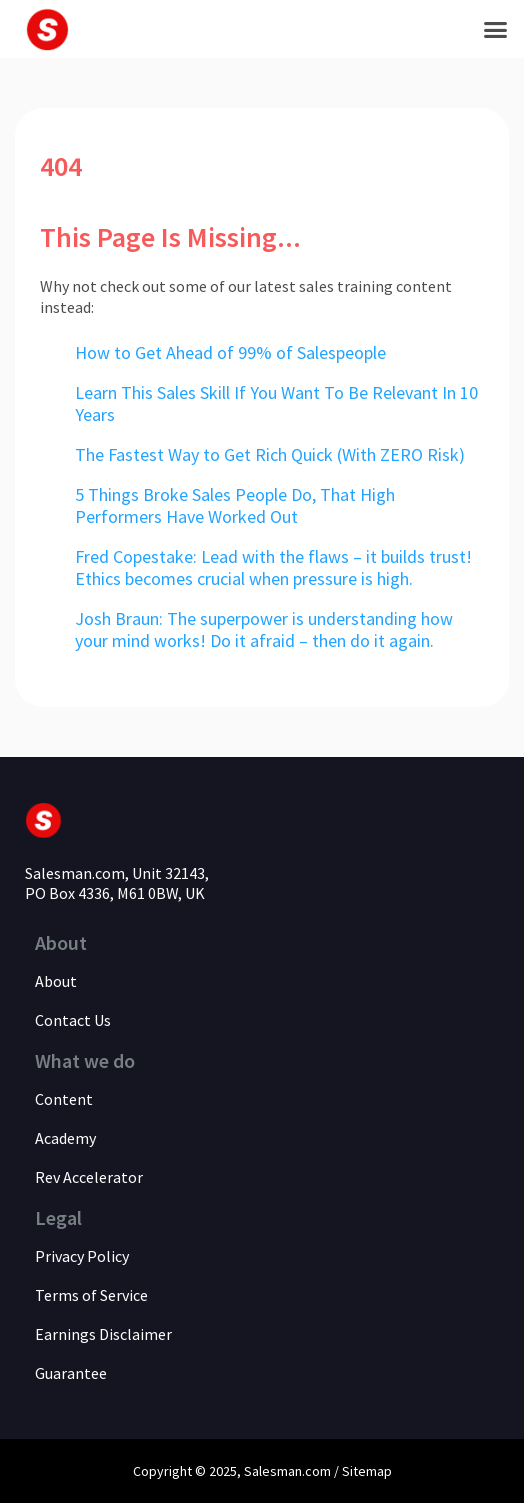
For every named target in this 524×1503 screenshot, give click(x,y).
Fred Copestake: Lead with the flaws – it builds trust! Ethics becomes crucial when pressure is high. (273, 567)
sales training (347, 286)
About (56, 981)
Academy (65, 1138)
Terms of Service (91, 1295)
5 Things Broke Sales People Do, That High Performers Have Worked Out (235, 505)
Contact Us (73, 1020)
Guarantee (71, 1373)
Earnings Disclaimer (103, 1334)
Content (64, 1099)
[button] (496, 29)
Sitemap (367, 1471)
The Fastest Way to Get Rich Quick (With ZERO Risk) (270, 454)
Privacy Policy (82, 1256)
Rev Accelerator (89, 1177)
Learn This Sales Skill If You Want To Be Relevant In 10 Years (276, 403)
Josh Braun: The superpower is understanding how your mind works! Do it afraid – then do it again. (264, 629)
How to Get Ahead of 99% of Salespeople (230, 352)
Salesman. (274, 1471)
